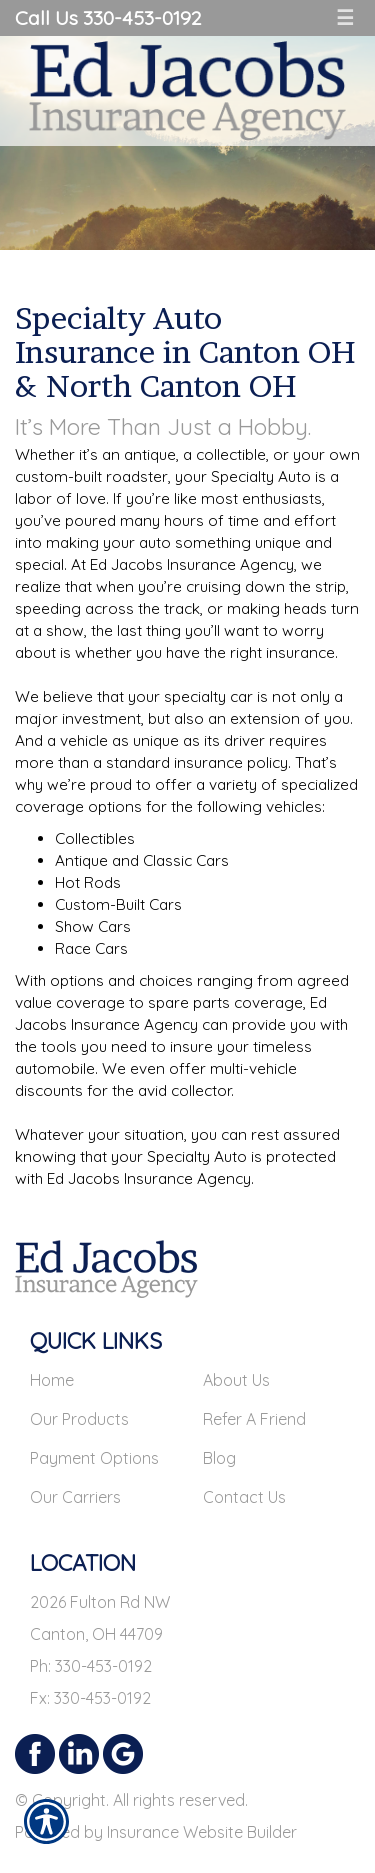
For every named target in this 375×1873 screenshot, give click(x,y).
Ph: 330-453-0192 (91, 1666)
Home (52, 1380)
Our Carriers (75, 1497)
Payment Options (94, 1458)
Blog (219, 1458)
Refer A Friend (254, 1419)
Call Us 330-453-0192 (108, 17)
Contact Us (244, 1497)
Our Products (79, 1419)
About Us (236, 1380)
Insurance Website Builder (202, 1832)
